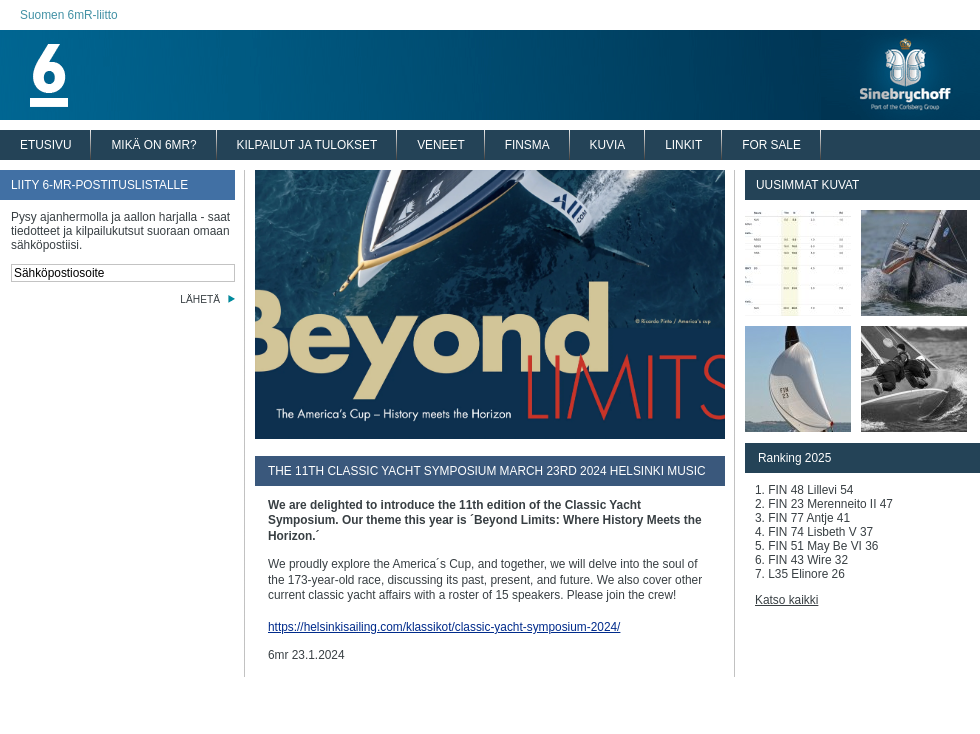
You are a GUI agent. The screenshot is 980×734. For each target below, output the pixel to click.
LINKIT (683, 145)
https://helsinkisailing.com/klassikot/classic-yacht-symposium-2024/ (444, 627)
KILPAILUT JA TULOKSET (307, 145)
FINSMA (527, 145)
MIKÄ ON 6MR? (153, 145)
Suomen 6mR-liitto (69, 15)
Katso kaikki (786, 600)
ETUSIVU (45, 145)
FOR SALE (771, 145)
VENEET (441, 145)
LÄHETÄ (200, 299)
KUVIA (608, 145)
